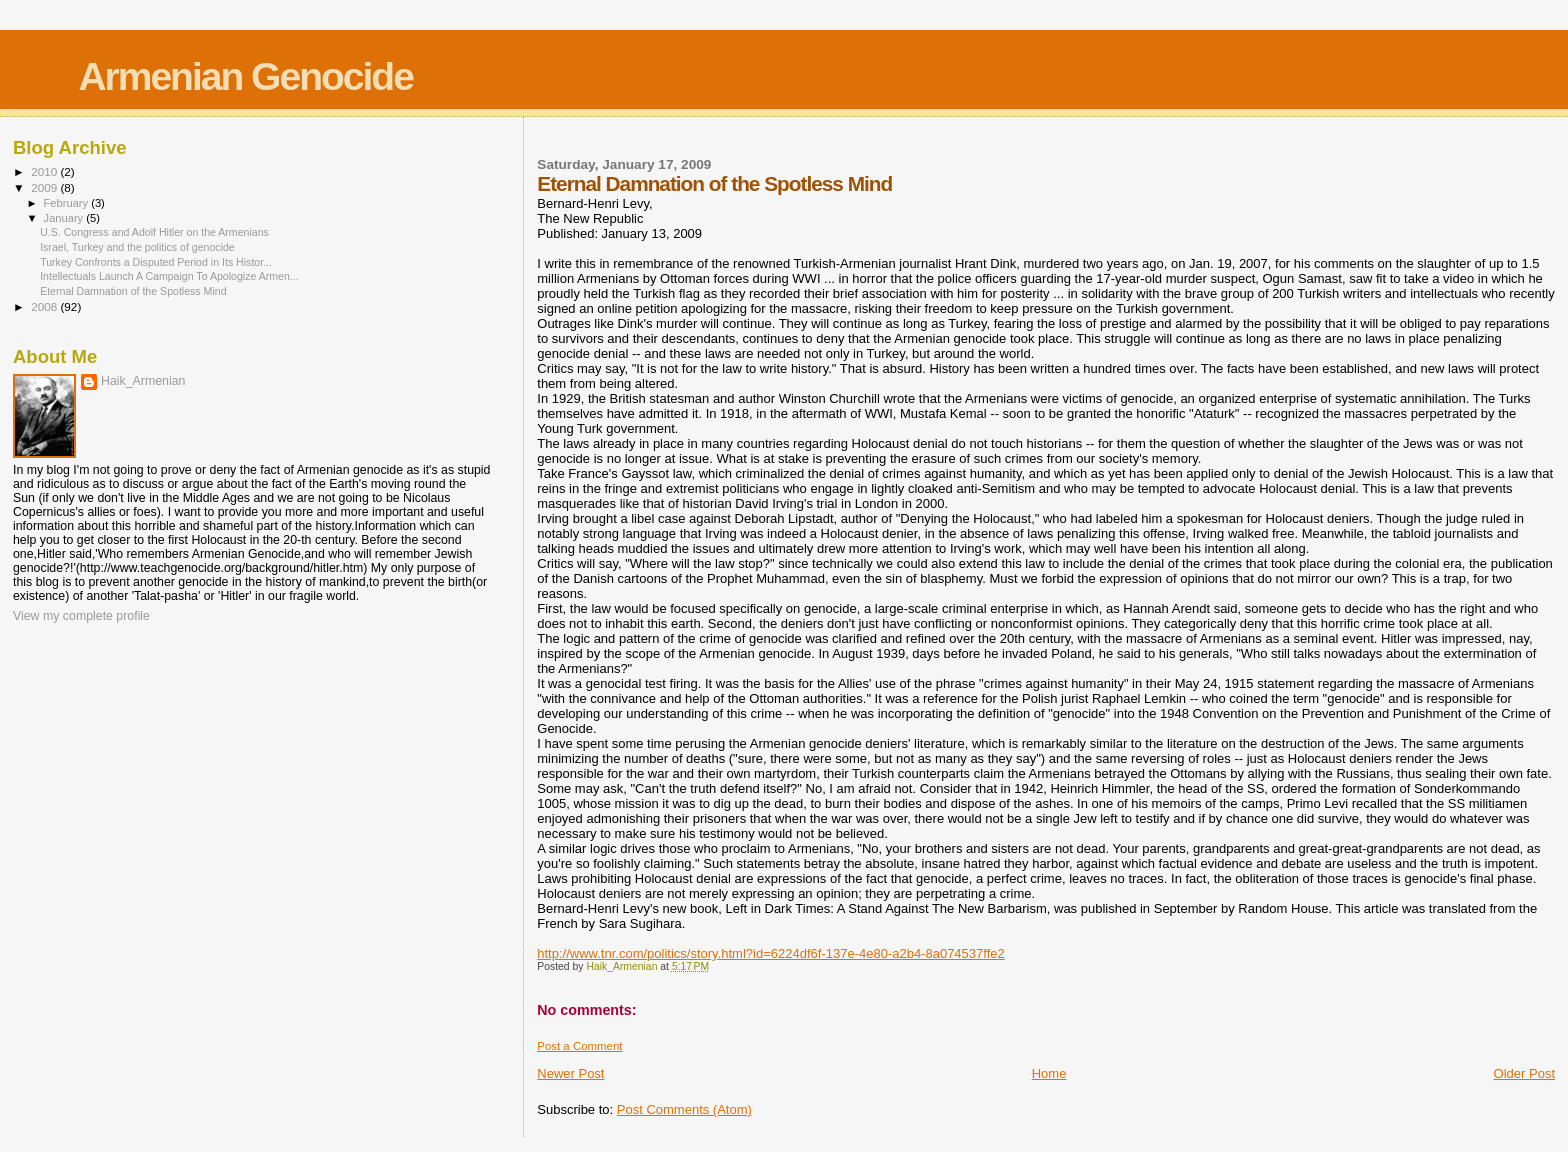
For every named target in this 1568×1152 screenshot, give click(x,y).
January (65, 218)
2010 (45, 171)
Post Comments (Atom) (684, 1109)
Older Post (1524, 1073)
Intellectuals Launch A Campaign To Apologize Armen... (169, 276)
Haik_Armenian (143, 381)
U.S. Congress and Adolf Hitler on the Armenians (154, 232)
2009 (45, 187)
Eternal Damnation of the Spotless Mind (133, 291)
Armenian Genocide (245, 76)
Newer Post (570, 1073)
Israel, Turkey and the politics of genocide (137, 247)
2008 (45, 306)
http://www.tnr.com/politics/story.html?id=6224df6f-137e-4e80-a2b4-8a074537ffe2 (770, 953)
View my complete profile (81, 616)
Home (1049, 1073)
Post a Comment (579, 1046)
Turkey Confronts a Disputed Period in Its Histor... (156, 262)
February (68, 203)
